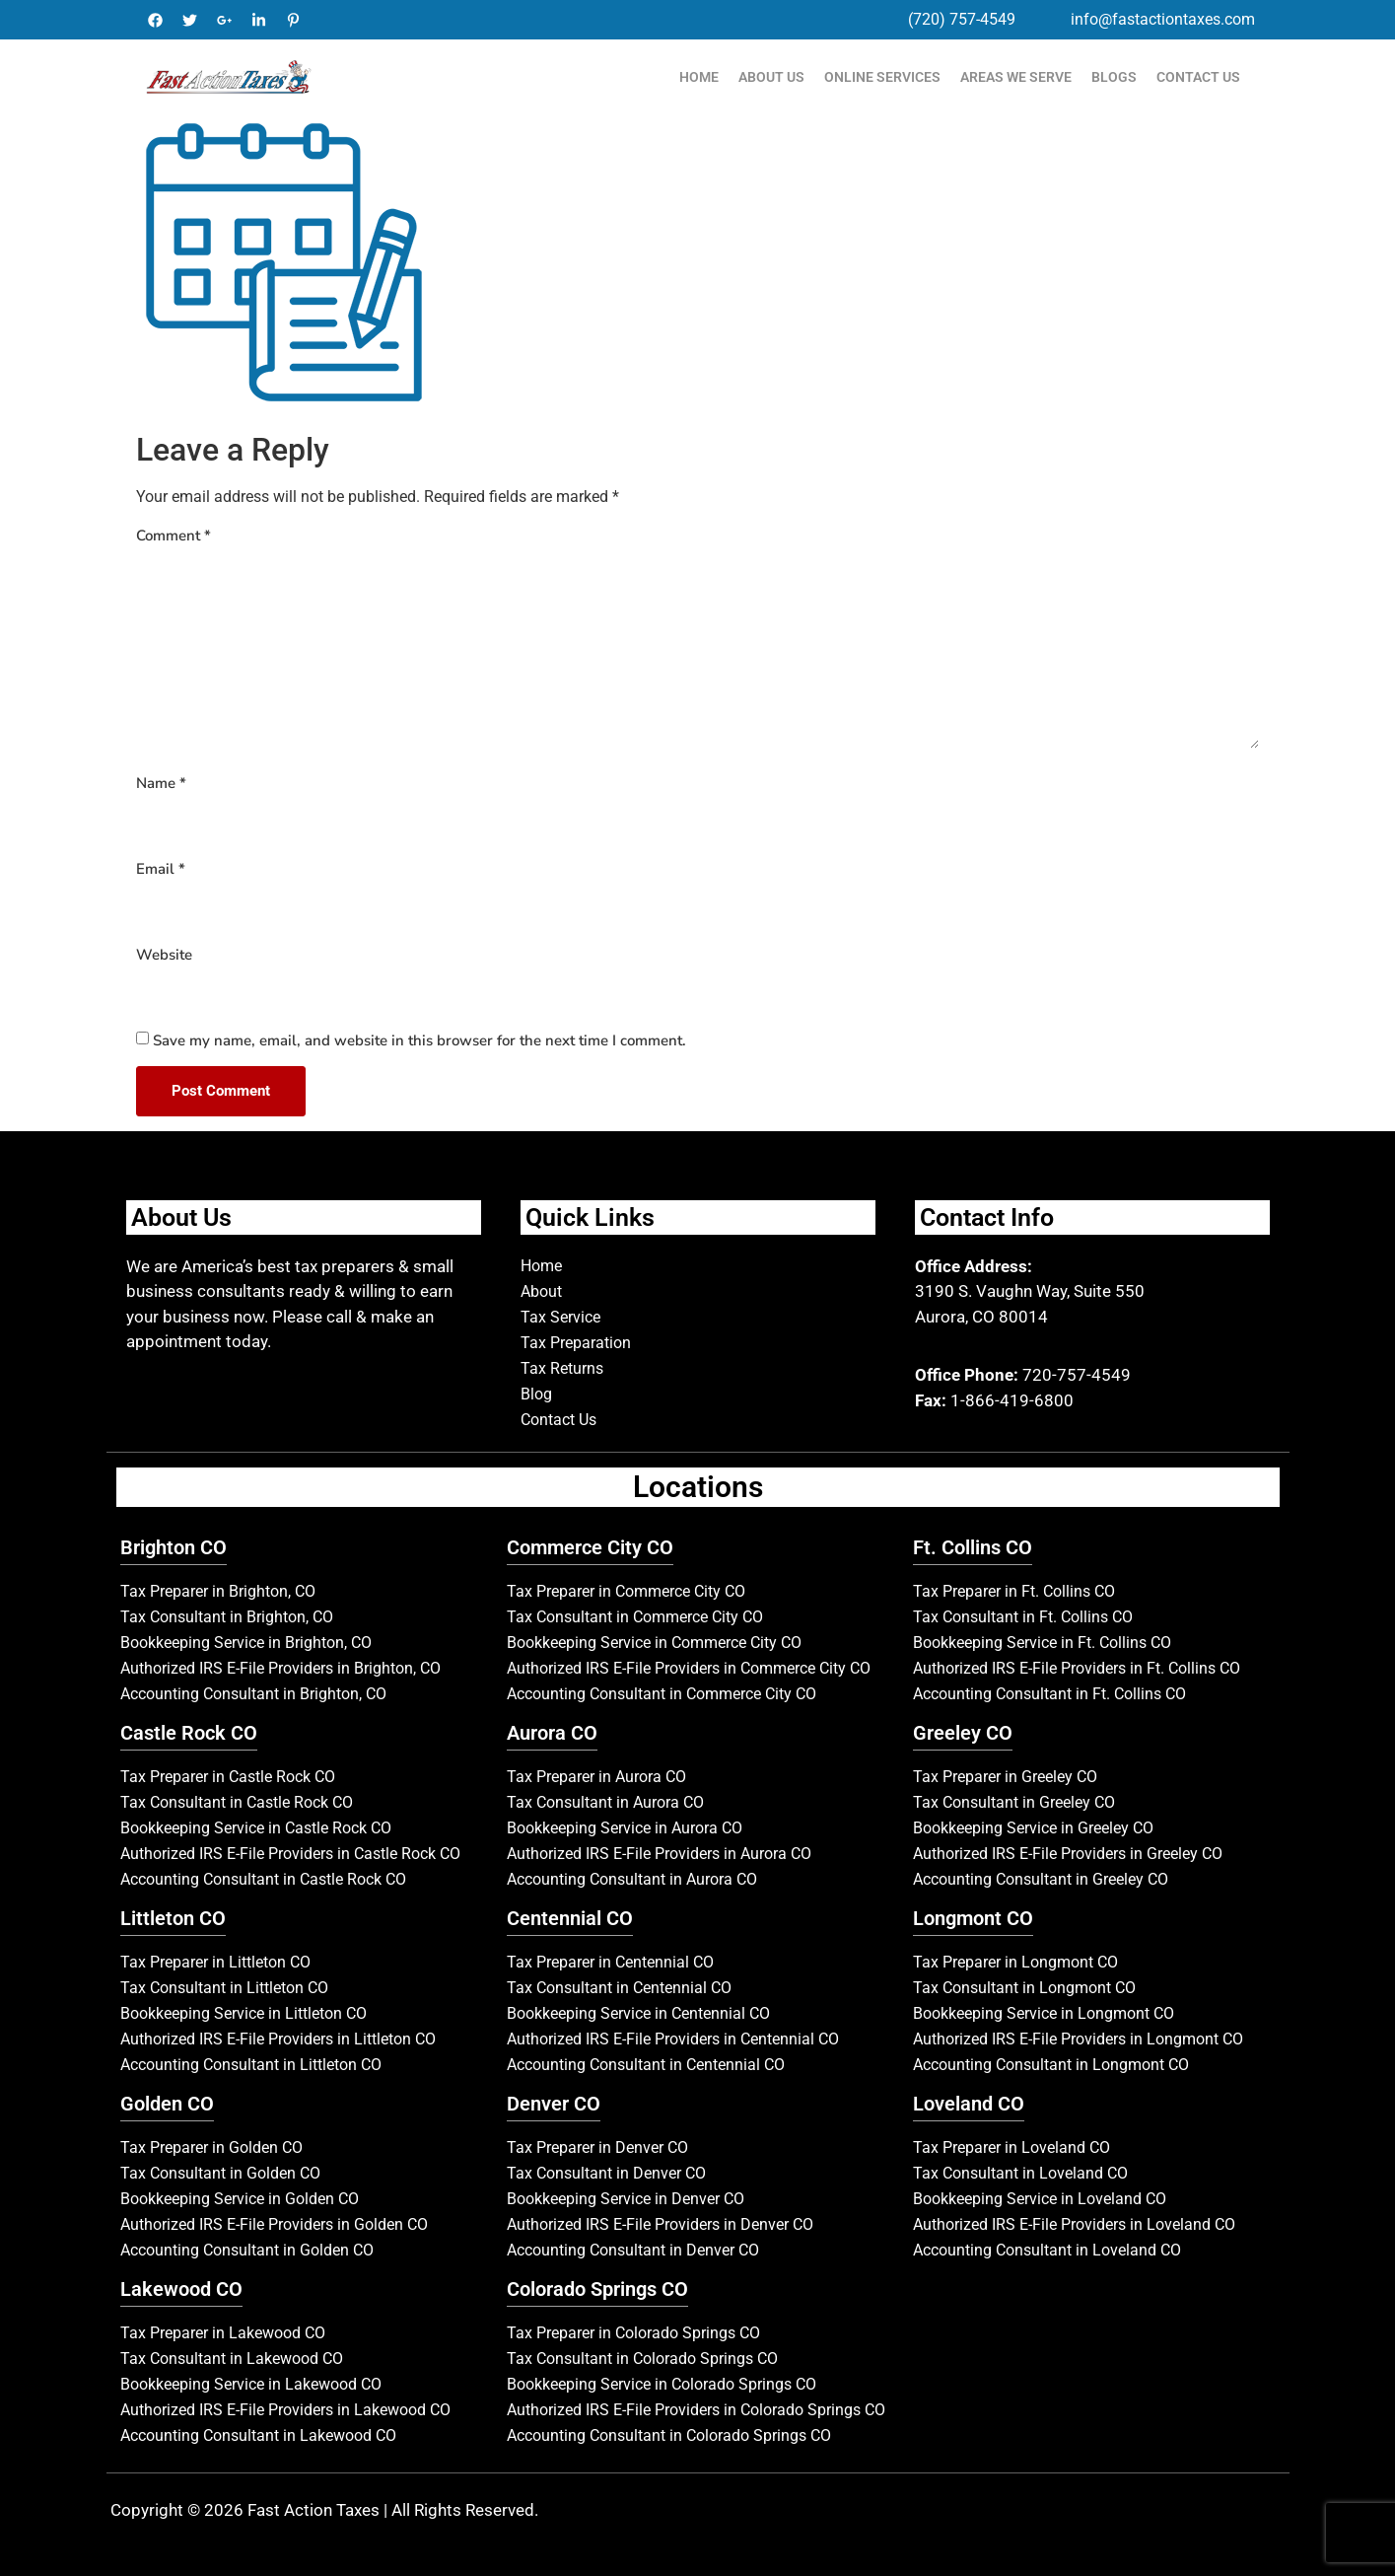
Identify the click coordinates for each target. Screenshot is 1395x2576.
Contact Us (1198, 77)
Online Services (882, 77)
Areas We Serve (1016, 77)
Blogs (1114, 77)
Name (161, 783)
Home (699, 77)
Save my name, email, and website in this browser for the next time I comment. (419, 1040)
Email (160, 869)
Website (164, 955)
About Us (771, 77)
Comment (173, 535)
